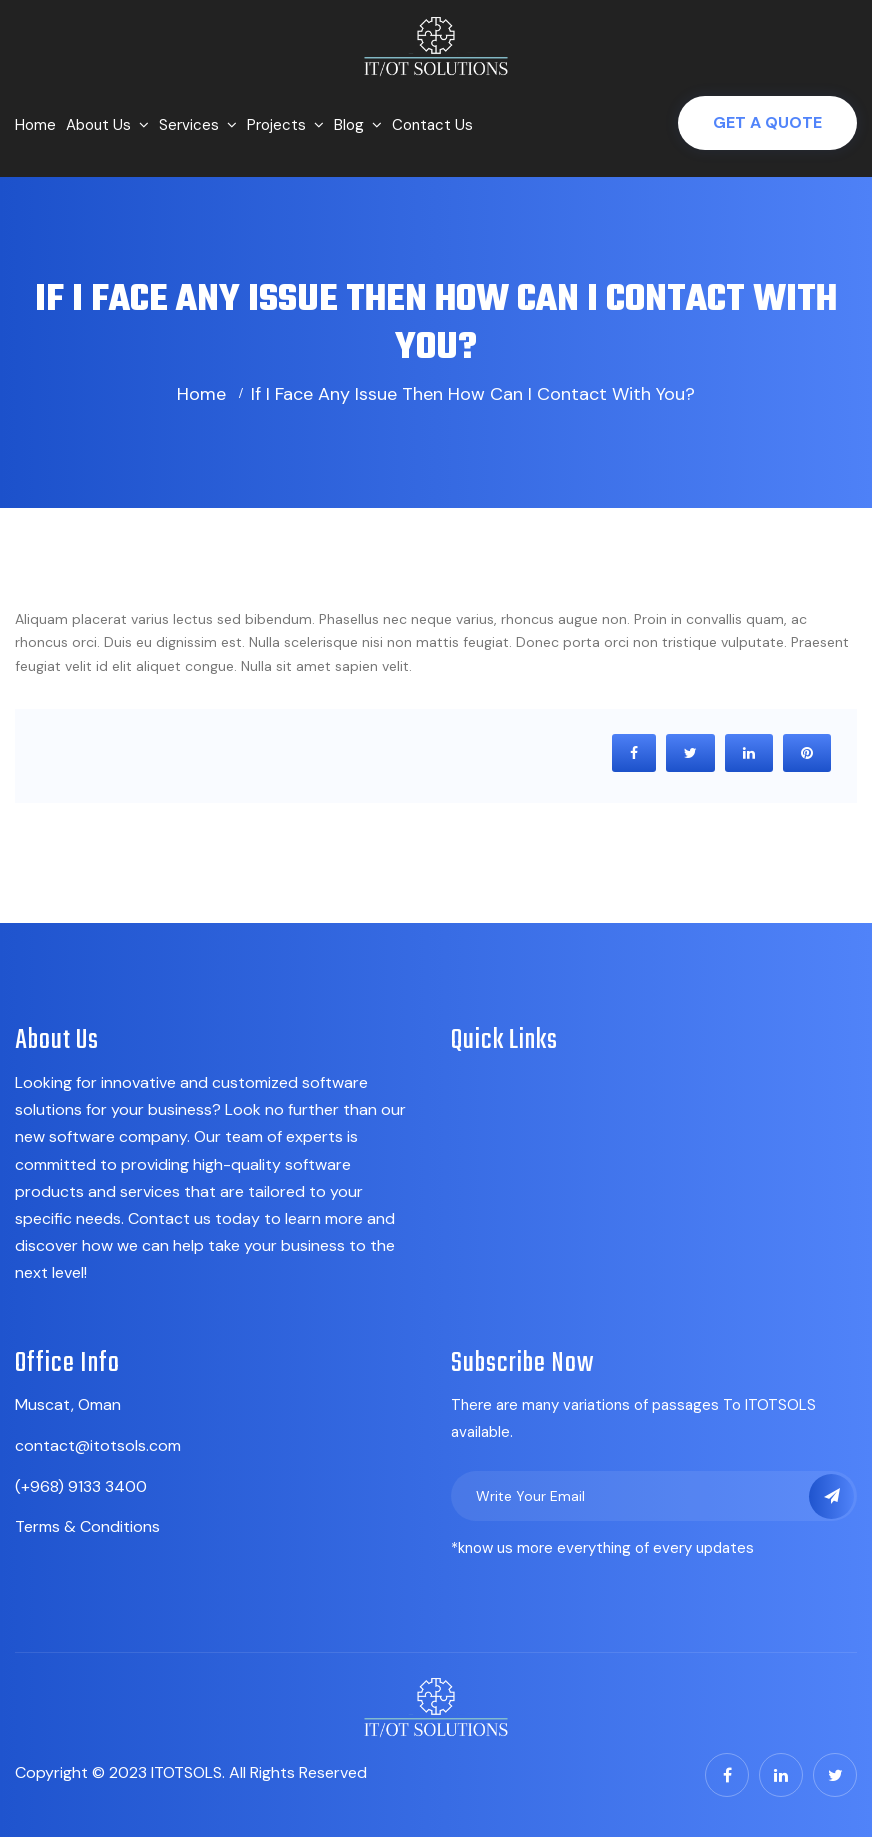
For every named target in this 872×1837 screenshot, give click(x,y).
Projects (276, 125)
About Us (98, 125)
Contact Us (432, 125)
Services (189, 125)
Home (35, 125)
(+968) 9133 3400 (81, 1486)
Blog (349, 125)
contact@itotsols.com (98, 1445)
